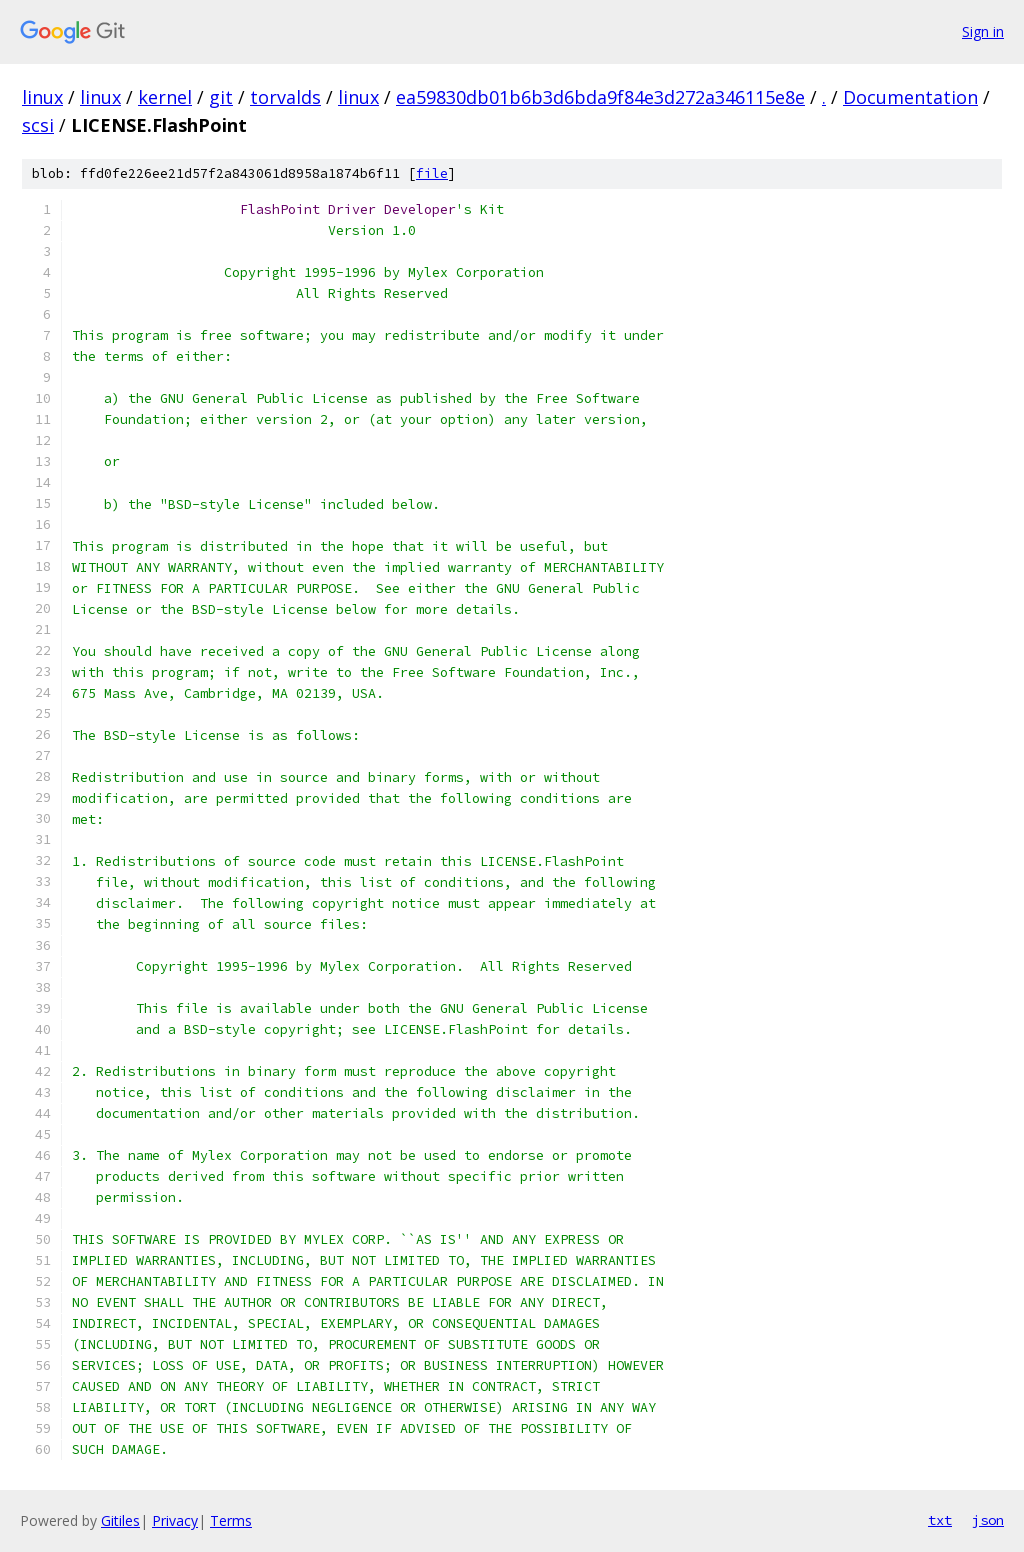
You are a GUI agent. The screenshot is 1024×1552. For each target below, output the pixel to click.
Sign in (983, 31)
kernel (165, 97)
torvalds (285, 97)
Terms (231, 1520)
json (988, 1520)
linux (42, 97)
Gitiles (120, 1520)
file (432, 173)
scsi (38, 125)
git (221, 97)
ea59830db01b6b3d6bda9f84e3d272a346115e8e (600, 97)
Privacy (175, 1520)
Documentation (910, 97)
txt (940, 1520)
